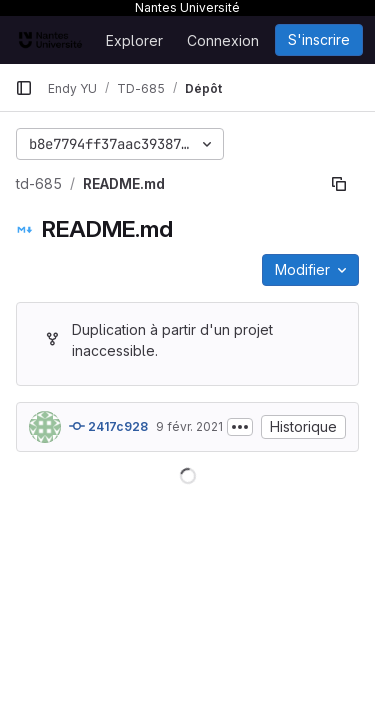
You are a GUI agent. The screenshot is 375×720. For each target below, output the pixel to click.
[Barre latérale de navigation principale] (24, 88)
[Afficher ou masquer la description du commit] (240, 427)
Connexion (223, 40)
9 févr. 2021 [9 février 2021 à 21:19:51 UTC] (189, 426)
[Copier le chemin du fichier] (339, 184)
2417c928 (108, 426)
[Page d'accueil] (50, 40)
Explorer (134, 40)
